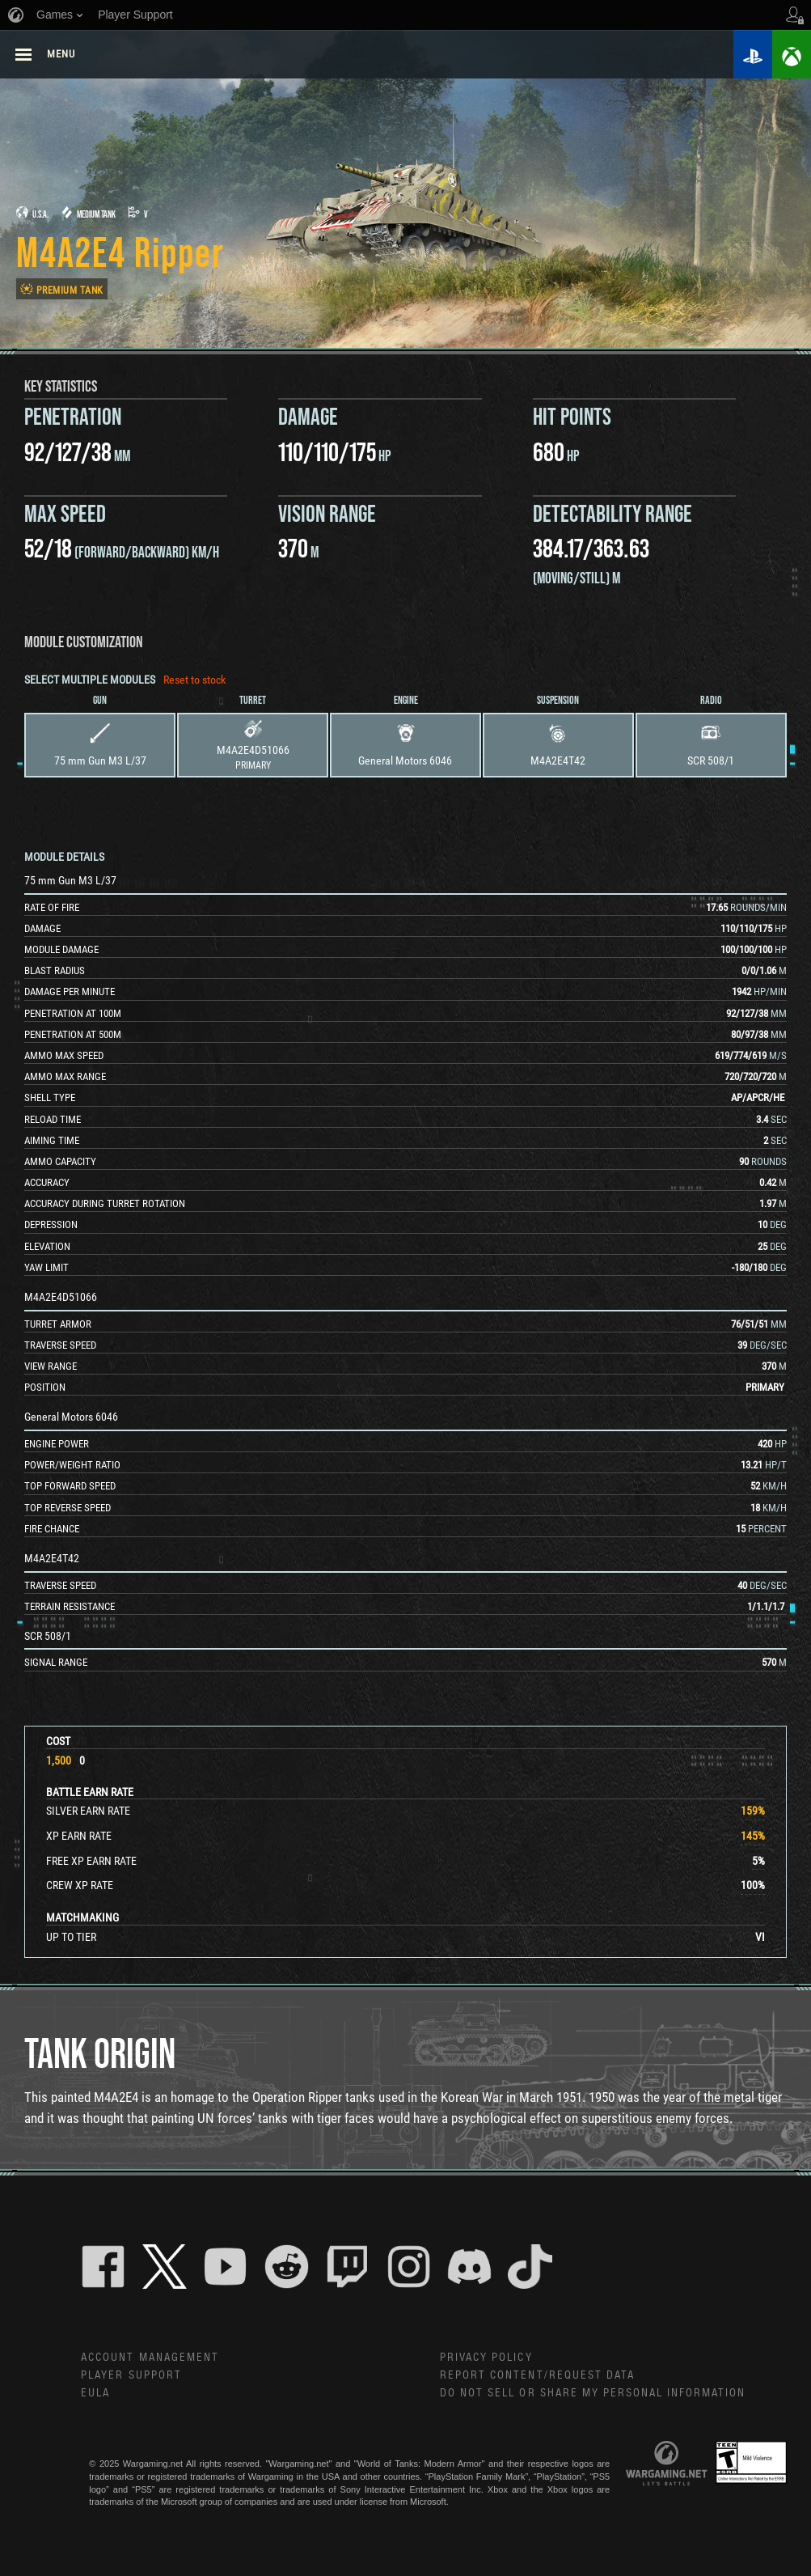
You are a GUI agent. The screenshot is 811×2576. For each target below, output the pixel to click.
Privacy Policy (486, 2358)
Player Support (131, 2377)
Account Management (150, 2358)
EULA (95, 2395)
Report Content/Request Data (538, 2377)
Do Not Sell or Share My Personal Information (594, 2395)
